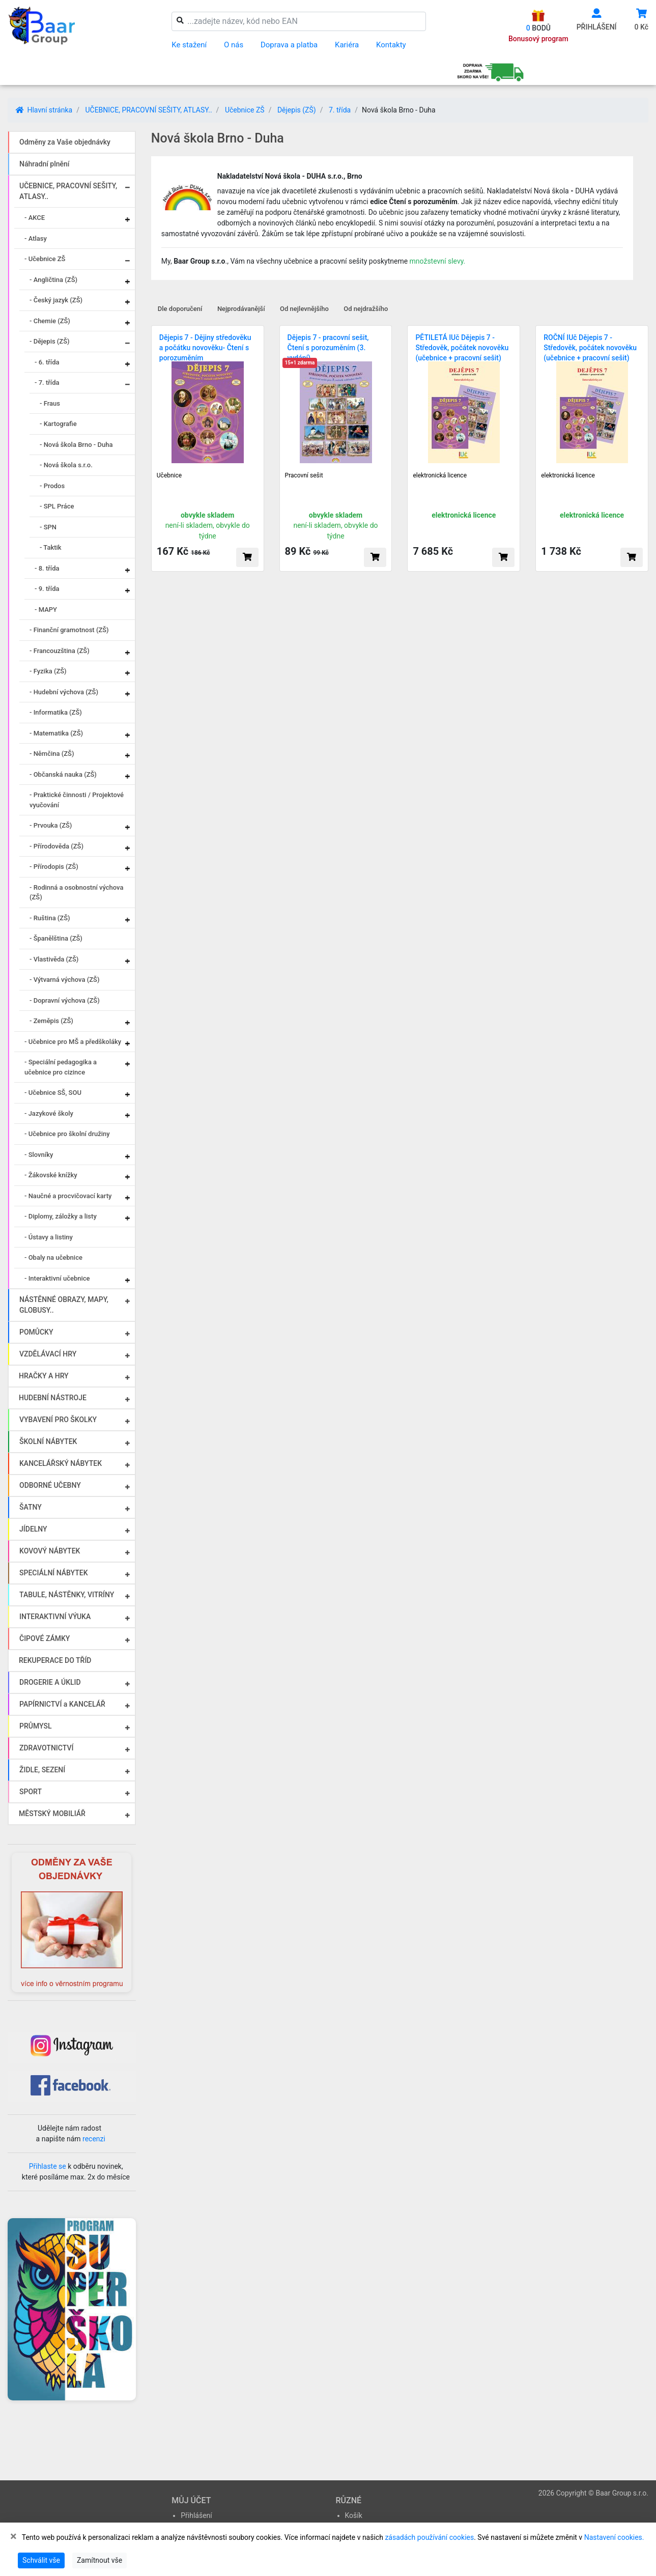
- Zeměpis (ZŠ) (51, 1021)
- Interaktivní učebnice (57, 1278)
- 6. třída (47, 362)
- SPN (48, 527)
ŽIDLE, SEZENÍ (42, 1770)
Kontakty (391, 44)
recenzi (93, 2139)
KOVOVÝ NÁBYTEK (49, 1551)
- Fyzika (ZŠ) (48, 671)
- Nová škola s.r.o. (66, 465)
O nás (233, 44)
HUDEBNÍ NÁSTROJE (53, 1398)
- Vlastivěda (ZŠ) (54, 959)
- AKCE (34, 217)
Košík (353, 2515)
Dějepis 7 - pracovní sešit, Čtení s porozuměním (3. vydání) (328, 347)
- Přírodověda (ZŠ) (56, 846)
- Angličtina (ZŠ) (53, 280)
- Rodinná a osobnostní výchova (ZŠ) (76, 892)
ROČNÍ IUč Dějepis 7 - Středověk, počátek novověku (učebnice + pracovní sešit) (590, 347)
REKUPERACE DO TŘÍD (55, 1660)
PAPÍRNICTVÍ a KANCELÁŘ (62, 1704)
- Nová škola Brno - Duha (76, 444)
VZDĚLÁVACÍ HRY (47, 1354)
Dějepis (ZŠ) (296, 110)
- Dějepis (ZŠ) (50, 341)
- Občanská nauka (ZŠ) (63, 774)
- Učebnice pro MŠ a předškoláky (72, 1041)
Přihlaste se (47, 2166)
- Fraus (50, 403)
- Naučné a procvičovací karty (67, 1196)
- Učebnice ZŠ (44, 259)
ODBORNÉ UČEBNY (50, 1485)
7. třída (340, 110)
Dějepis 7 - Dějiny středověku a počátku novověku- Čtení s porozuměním (205, 347)
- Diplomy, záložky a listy (60, 1216)
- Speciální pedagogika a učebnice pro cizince (60, 1067)
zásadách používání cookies (429, 2537)
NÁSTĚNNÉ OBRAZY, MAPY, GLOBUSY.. (63, 1304)
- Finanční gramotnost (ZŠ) (69, 630)
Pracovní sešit (304, 475)
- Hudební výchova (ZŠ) (64, 692)
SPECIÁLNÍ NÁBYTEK (53, 1573)
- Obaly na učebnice (53, 1257)
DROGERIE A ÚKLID (50, 1682)
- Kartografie (58, 424)
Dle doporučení (180, 309)
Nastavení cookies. (614, 2537)
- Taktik (51, 547)
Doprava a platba (289, 44)
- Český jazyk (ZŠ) (56, 300)
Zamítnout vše (99, 2560)
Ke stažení (189, 44)
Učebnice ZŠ (245, 110)
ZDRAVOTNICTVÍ (46, 1748)
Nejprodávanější (241, 309)
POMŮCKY (36, 1332)
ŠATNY (30, 1507)
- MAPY (46, 609)
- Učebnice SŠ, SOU (52, 1092)
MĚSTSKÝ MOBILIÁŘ (52, 1813)
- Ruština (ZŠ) (50, 918)
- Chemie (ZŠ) (50, 321)
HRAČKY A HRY (44, 1376)
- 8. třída (47, 568)
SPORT (30, 1792)
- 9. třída (47, 588)
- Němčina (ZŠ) (52, 753)
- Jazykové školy (48, 1113)
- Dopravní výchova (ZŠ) (65, 1000)
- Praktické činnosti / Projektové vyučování (77, 800)
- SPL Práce (57, 506)
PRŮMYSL (35, 1726)
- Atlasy (35, 238)
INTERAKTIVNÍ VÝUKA (55, 1616)
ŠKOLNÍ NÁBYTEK (48, 1441)
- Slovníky (38, 1154)
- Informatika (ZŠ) (56, 712)
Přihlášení (196, 2515)
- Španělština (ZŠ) (56, 938)
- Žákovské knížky (50, 1175)
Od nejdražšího (366, 309)
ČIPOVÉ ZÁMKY (44, 1638)
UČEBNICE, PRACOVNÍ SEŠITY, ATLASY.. (148, 110)
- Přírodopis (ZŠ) (54, 866)
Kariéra (347, 44)
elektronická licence (440, 475)
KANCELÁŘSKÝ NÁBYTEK (60, 1463)
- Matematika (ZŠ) (56, 733)
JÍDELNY (33, 1529)
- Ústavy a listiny (48, 1237)
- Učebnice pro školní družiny (67, 1134)
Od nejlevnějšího (304, 309)
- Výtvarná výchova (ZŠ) (64, 979)
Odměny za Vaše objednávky (64, 142)
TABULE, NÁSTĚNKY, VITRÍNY (66, 1595)
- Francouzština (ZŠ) (60, 651)
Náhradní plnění (44, 164)
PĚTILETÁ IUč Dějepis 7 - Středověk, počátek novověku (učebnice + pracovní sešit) (461, 347)
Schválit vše (41, 2560)
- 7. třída (47, 382)
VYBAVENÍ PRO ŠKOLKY (58, 1420)
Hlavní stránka (44, 110)
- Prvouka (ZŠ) (51, 825)
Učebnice (169, 475)
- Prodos (52, 486)
